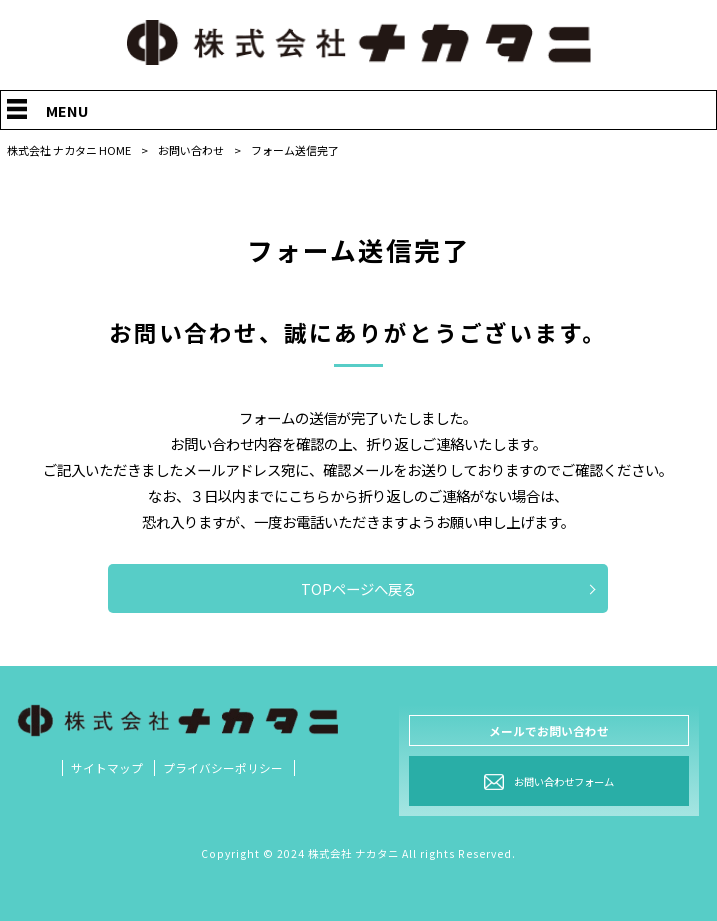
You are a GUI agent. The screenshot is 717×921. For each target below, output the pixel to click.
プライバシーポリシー (223, 768)
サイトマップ (107, 768)
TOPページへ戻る (358, 588)
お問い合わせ (191, 150)
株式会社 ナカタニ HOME (69, 150)
